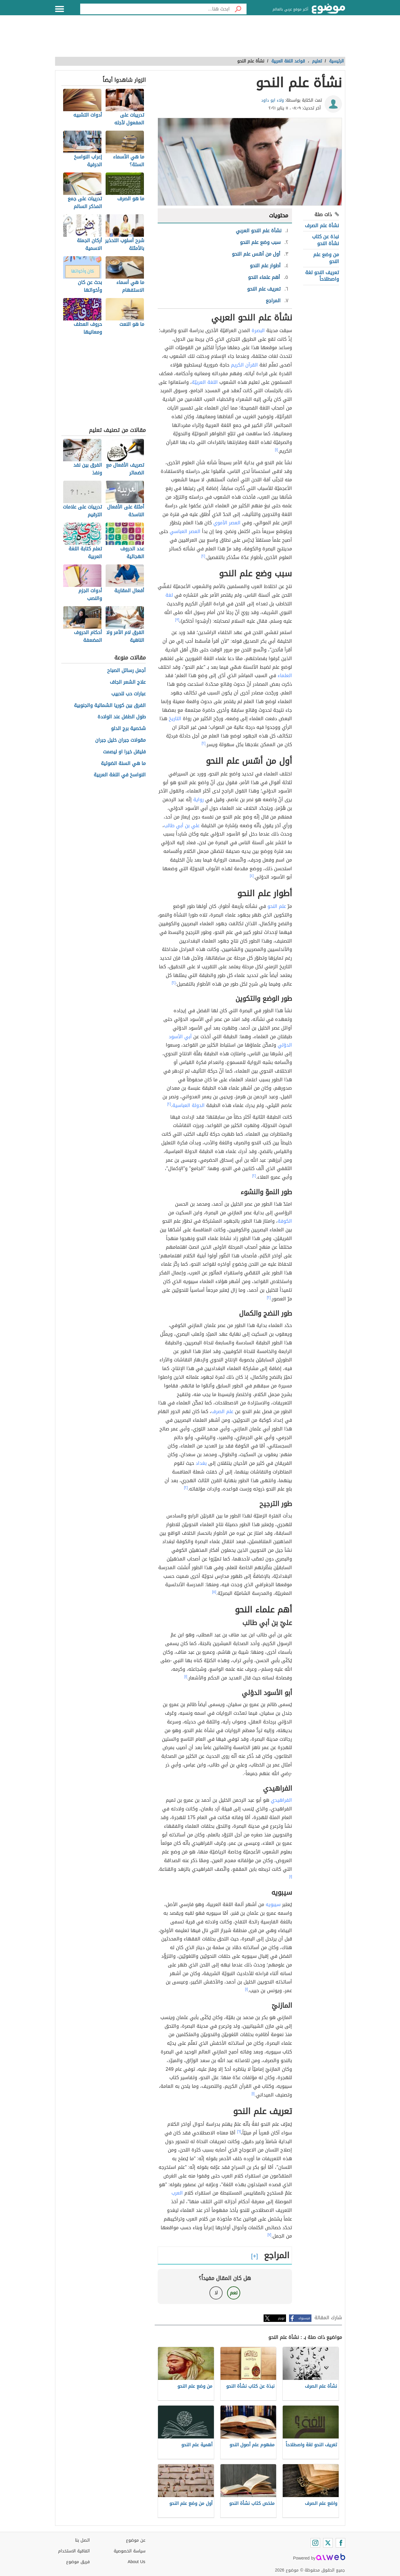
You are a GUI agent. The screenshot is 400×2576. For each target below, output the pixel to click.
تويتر (281, 2318)
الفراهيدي (281, 1800)
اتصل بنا (82, 2540)
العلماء (285, 675)
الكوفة (285, 1221)
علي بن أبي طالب (182, 825)
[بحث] (238, 9)
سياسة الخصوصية (129, 2551)
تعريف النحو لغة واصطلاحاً (322, 276)
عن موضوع (135, 2540)
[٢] (203, 556)
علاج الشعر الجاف (128, 682)
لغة (169, 595)
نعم (234, 2292)
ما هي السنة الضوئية (123, 763)
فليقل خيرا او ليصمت (124, 752)
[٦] (239, 2131)
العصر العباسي (185, 531)
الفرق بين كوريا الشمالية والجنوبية (110, 705)
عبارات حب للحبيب (128, 694)
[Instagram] (315, 2543)
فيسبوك (304, 2318)
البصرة (258, 330)
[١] (276, 449)
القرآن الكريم (244, 364)
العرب (177, 2193)
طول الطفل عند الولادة (122, 717)
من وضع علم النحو (326, 258)
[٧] (269, 2234)
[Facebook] (340, 2543)
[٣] (177, 619)
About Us (136, 2562)
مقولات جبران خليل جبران (120, 740)
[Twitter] (328, 2543)
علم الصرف (222, 1411)
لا (216, 2292)
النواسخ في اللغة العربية (120, 775)
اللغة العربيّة (205, 382)
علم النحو (276, 906)
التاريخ (175, 718)
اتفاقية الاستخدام (74, 2551)
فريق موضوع (78, 2562)
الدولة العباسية (188, 1105)
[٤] (252, 875)
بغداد (201, 1463)
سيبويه (273, 1904)
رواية (198, 799)
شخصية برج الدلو (128, 728)
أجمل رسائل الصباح (126, 670)
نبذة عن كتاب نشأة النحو (325, 240)
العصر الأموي (227, 522)
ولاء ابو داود (272, 100)
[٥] (214, 1592)
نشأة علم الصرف (322, 225)
